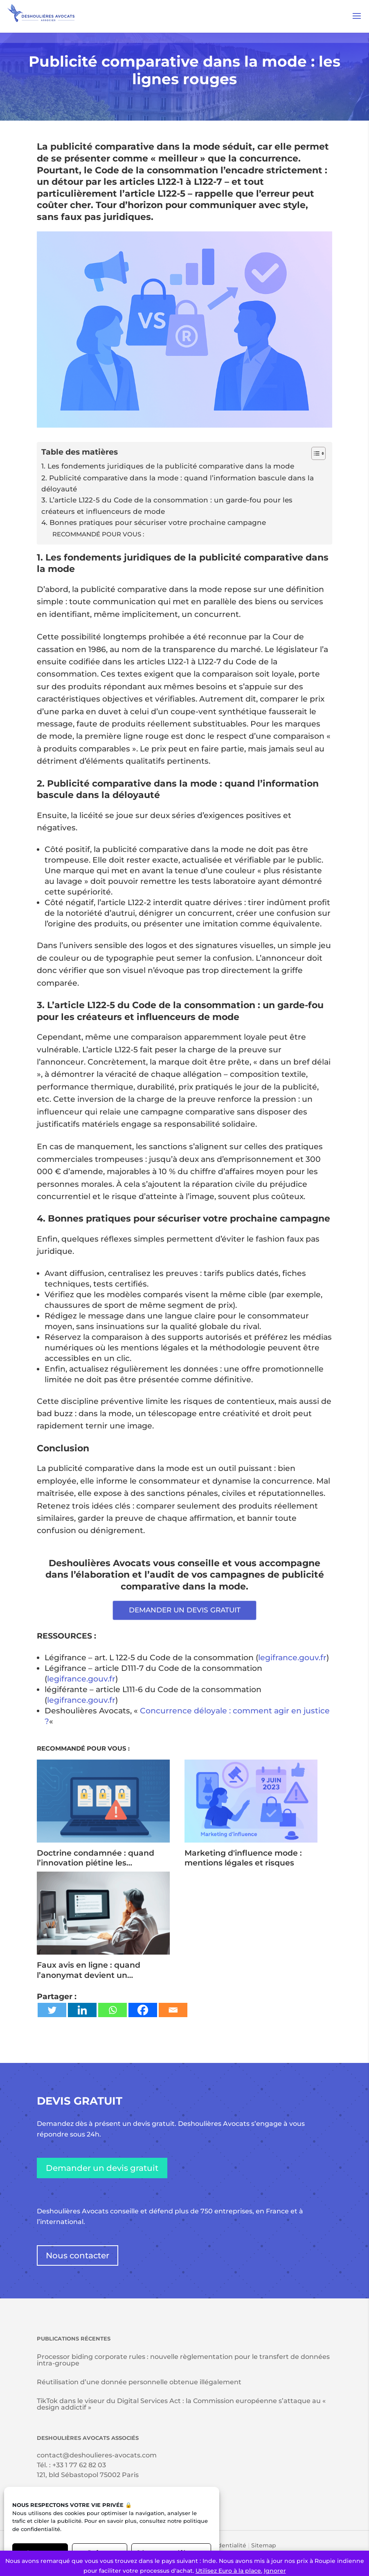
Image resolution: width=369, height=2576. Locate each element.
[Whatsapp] (112, 2010)
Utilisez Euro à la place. (229, 2570)
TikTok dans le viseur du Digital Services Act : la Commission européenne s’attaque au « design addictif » (181, 2404)
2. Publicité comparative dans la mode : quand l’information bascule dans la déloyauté (177, 483)
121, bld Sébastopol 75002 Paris (88, 2475)
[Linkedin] (82, 2010)
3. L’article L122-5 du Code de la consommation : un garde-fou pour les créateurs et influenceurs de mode (166, 505)
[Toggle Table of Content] (314, 453)
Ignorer (275, 2570)
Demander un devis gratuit (102, 2168)
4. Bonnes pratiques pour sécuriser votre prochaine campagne (153, 522)
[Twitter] (52, 2010)
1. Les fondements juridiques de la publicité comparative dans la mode (167, 466)
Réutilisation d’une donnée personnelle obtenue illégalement (139, 2382)
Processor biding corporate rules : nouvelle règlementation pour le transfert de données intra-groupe (183, 2360)
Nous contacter (77, 2255)
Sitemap (263, 2545)
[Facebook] (142, 2010)
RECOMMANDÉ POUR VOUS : (98, 534)
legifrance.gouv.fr (292, 1657)
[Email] (173, 2010)
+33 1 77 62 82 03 (79, 2465)
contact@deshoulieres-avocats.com (97, 2455)
